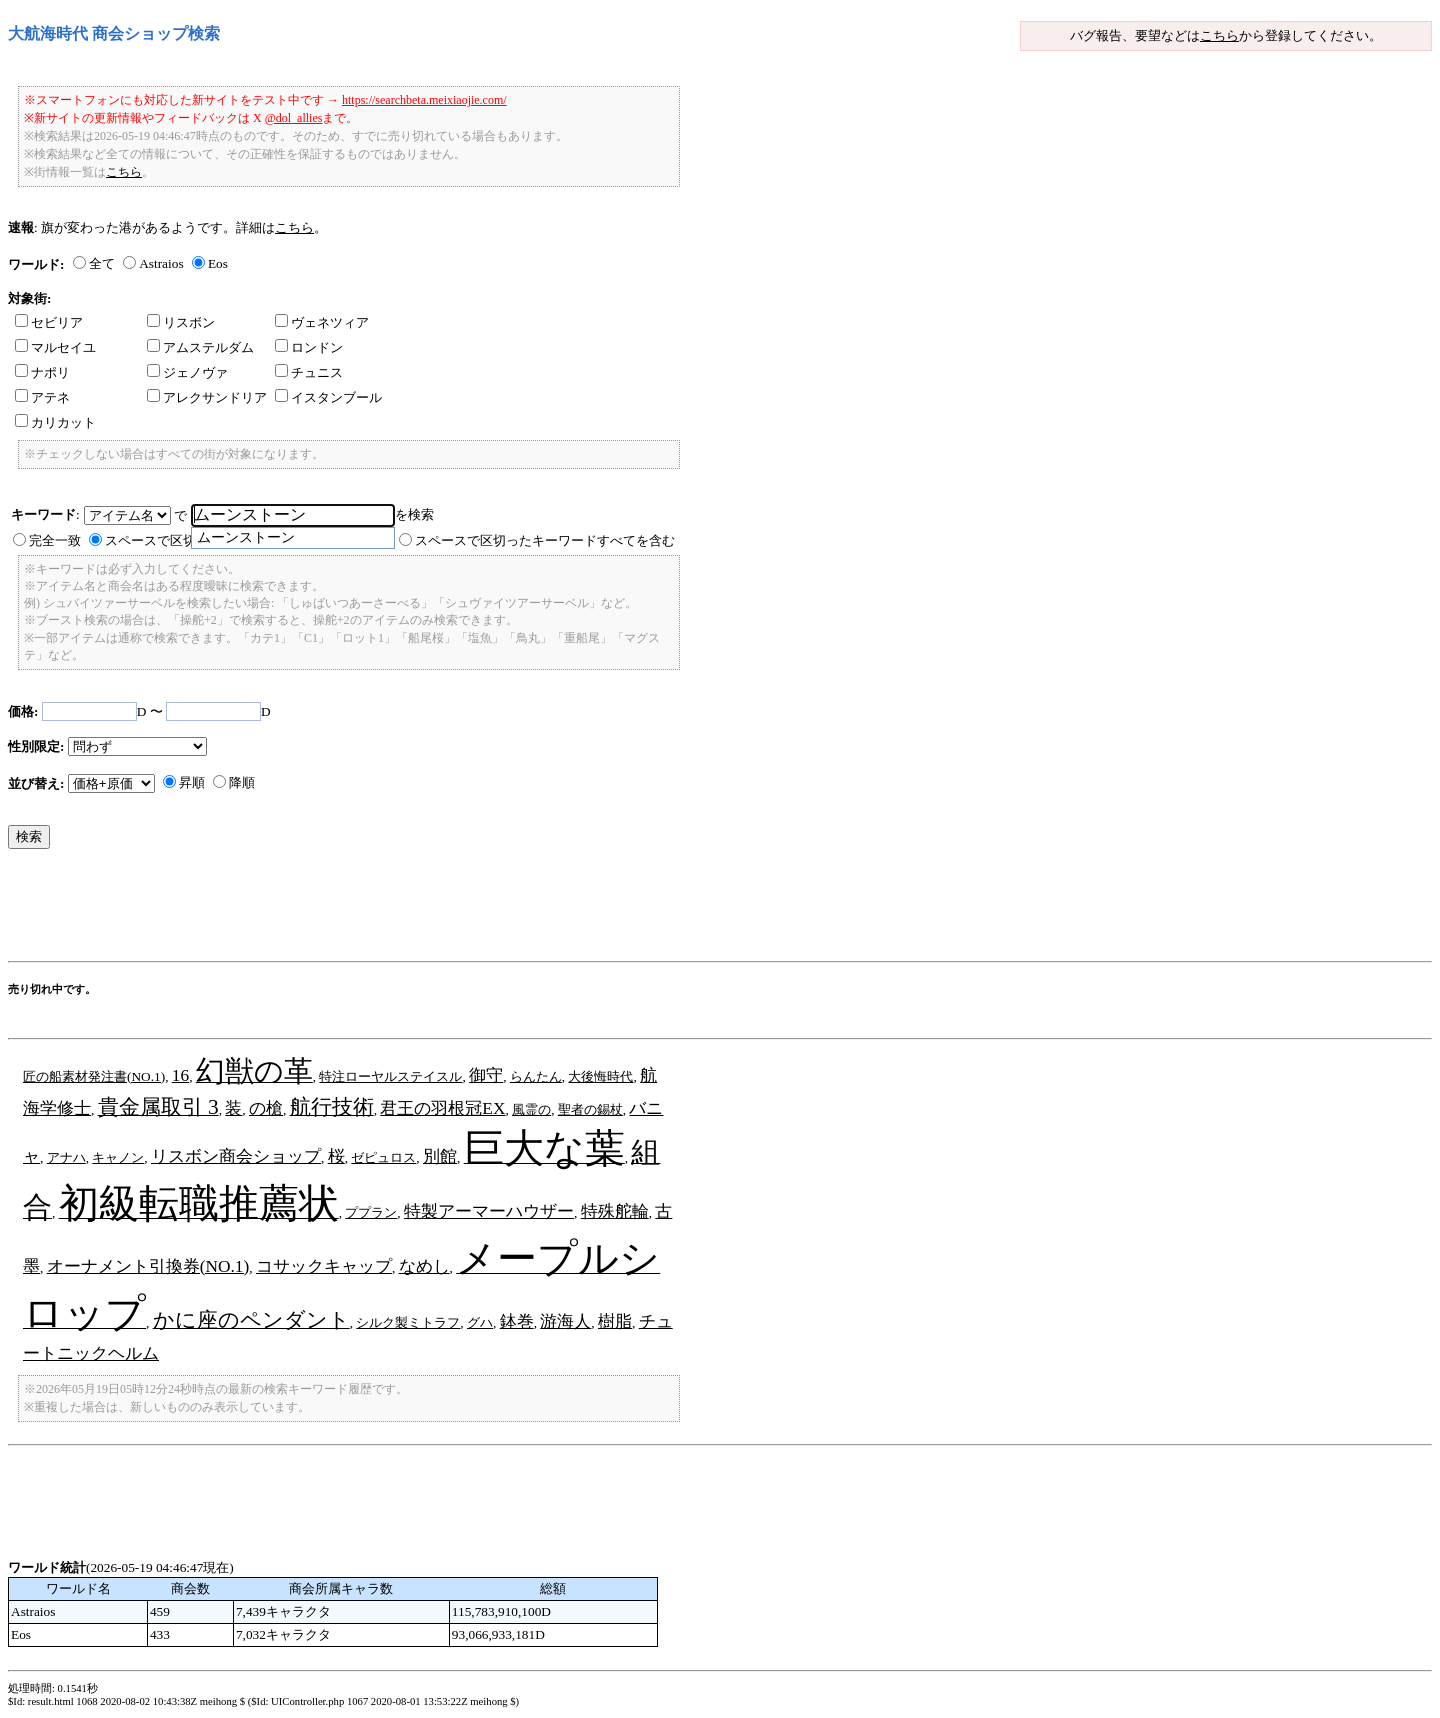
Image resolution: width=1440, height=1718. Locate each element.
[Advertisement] (372, 910)
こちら (1219, 35)
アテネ (42, 397)
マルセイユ (55, 347)
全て (102, 263)
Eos (218, 263)
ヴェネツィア (322, 322)
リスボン (181, 322)
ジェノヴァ (187, 372)
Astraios (161, 263)
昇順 (192, 782)
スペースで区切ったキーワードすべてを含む (545, 540)
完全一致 (55, 540)
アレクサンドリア (207, 397)
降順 (242, 782)
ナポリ (42, 372)
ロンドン (309, 347)
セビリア (49, 322)
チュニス (309, 372)
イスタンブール (328, 397)
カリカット (55, 422)
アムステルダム (200, 347)
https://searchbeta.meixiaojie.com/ (424, 100)
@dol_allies (294, 118)
